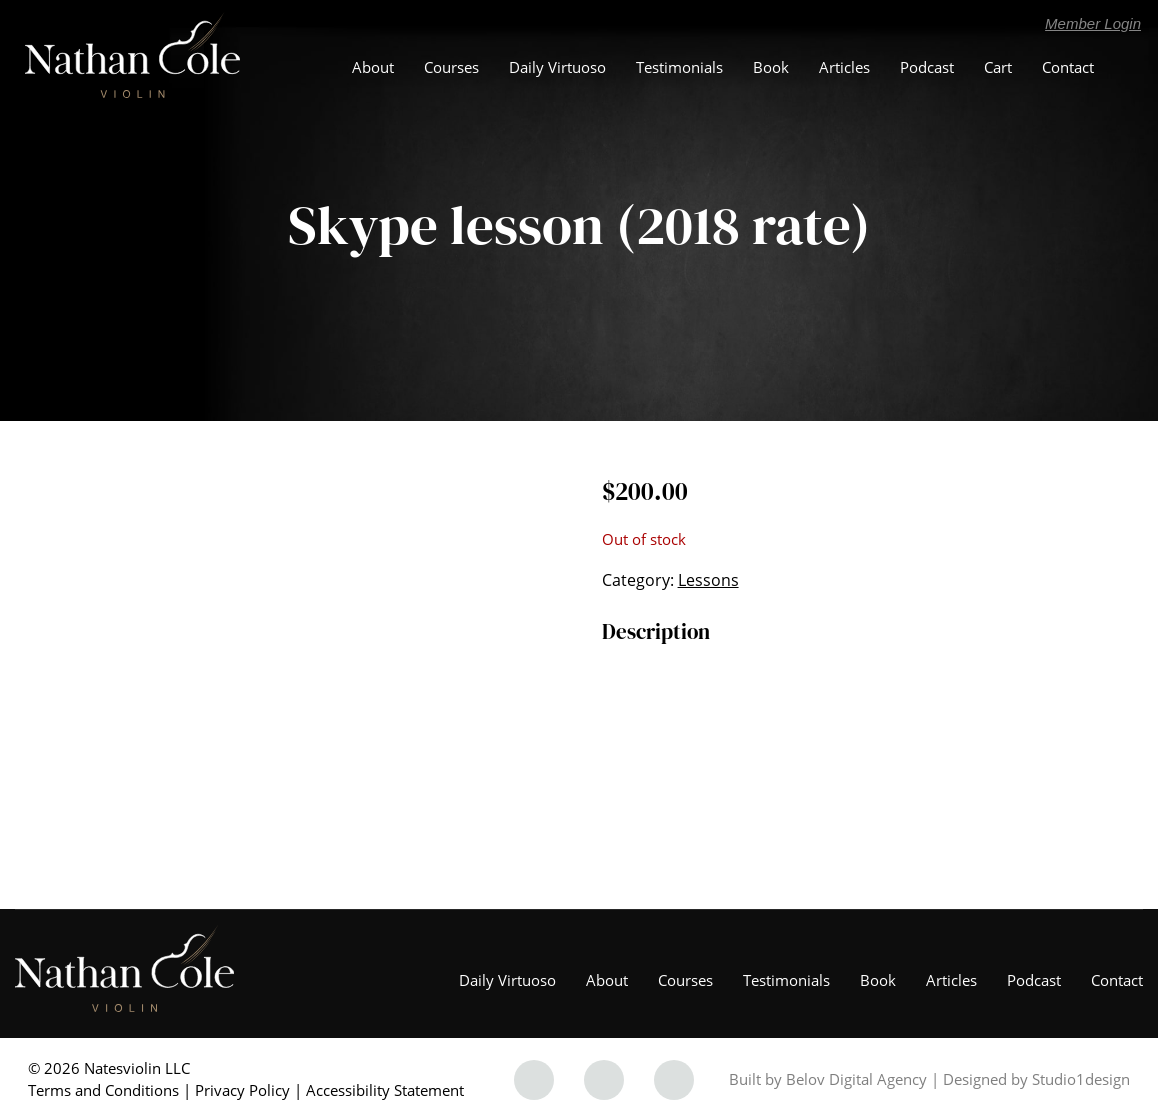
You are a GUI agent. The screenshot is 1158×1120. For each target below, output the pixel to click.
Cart (998, 67)
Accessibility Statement (385, 1090)
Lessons (708, 580)
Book (771, 67)
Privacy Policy (242, 1090)
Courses (451, 67)
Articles (844, 67)
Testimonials (679, 67)
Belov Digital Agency (856, 1079)
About (373, 67)
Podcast (927, 67)
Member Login (1093, 23)
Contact (1068, 67)
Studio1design (1081, 1079)
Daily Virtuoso (557, 67)
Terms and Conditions (103, 1090)
